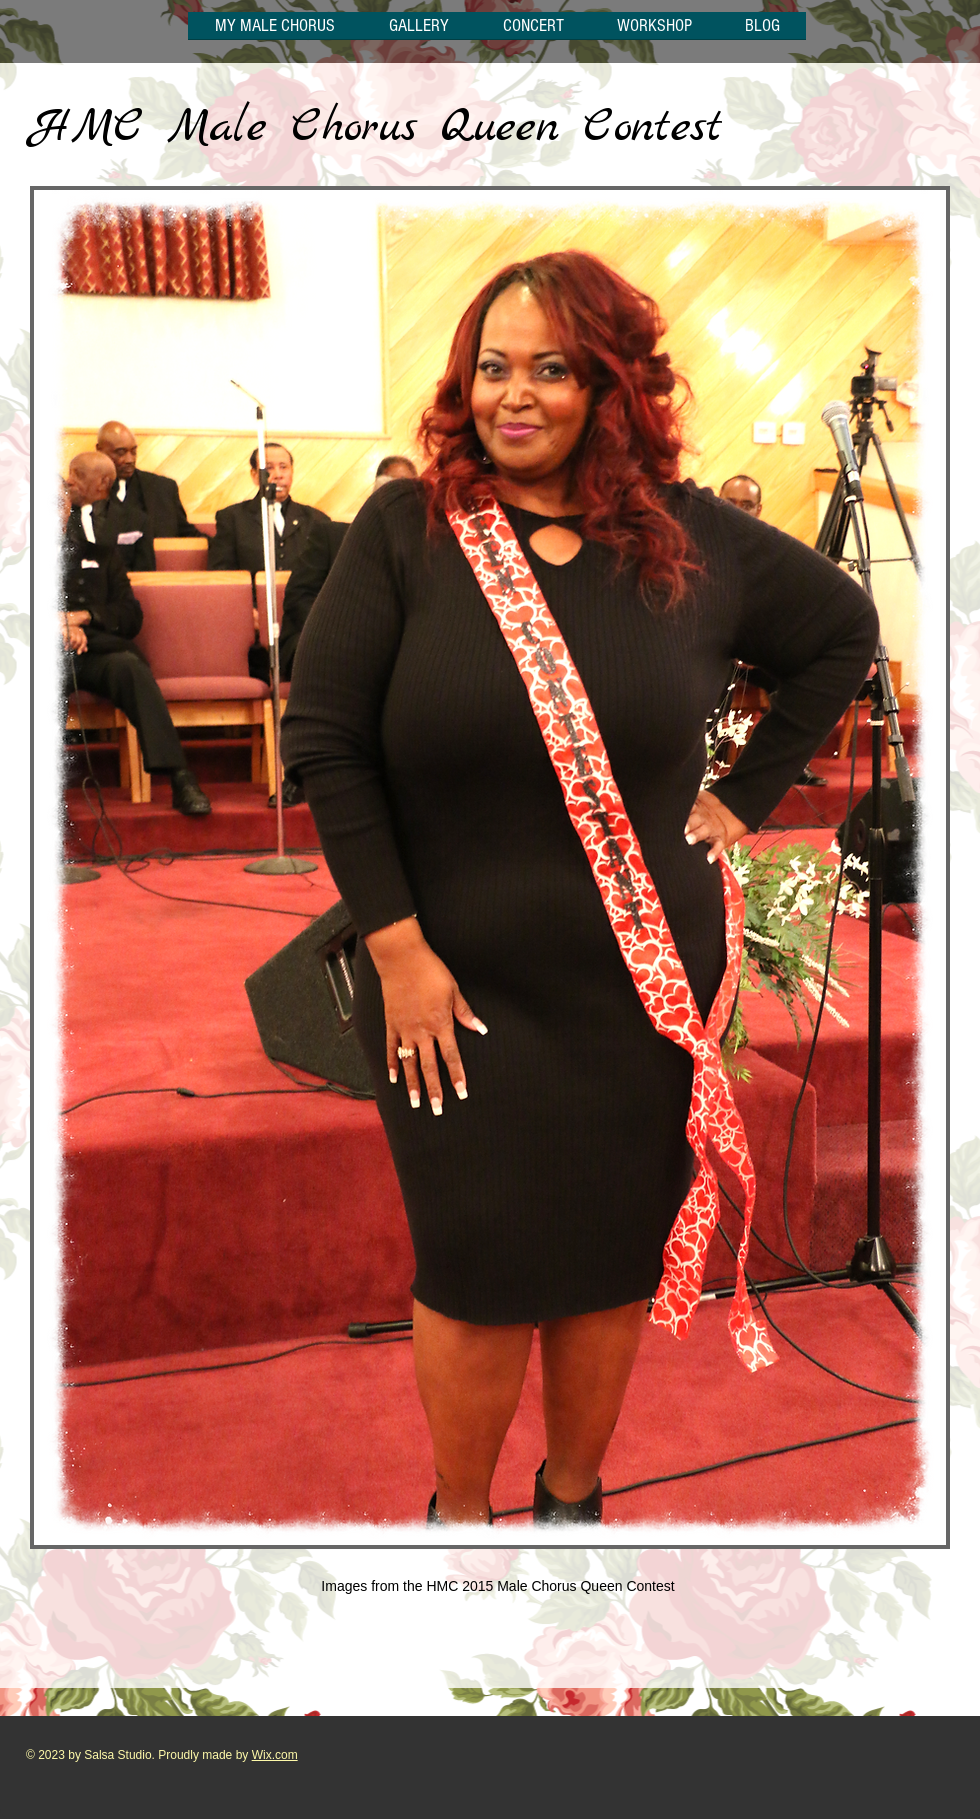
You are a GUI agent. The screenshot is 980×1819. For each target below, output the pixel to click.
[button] (419, 32)
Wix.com (275, 1755)
